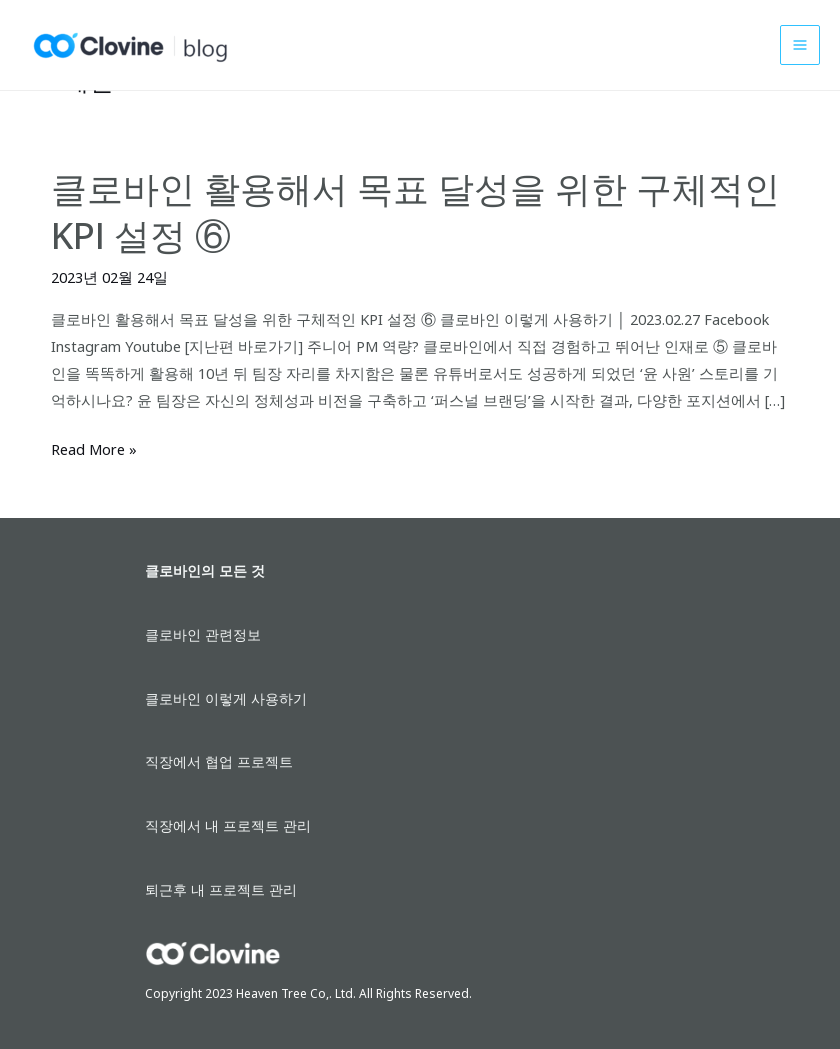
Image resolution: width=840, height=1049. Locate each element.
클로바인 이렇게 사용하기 (226, 698)
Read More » (94, 449)
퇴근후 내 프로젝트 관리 (221, 889)
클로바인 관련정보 (203, 634)
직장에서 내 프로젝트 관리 (228, 825)
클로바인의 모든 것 (205, 570)
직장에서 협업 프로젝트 (219, 761)
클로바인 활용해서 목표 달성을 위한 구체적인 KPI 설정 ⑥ (415, 211)
